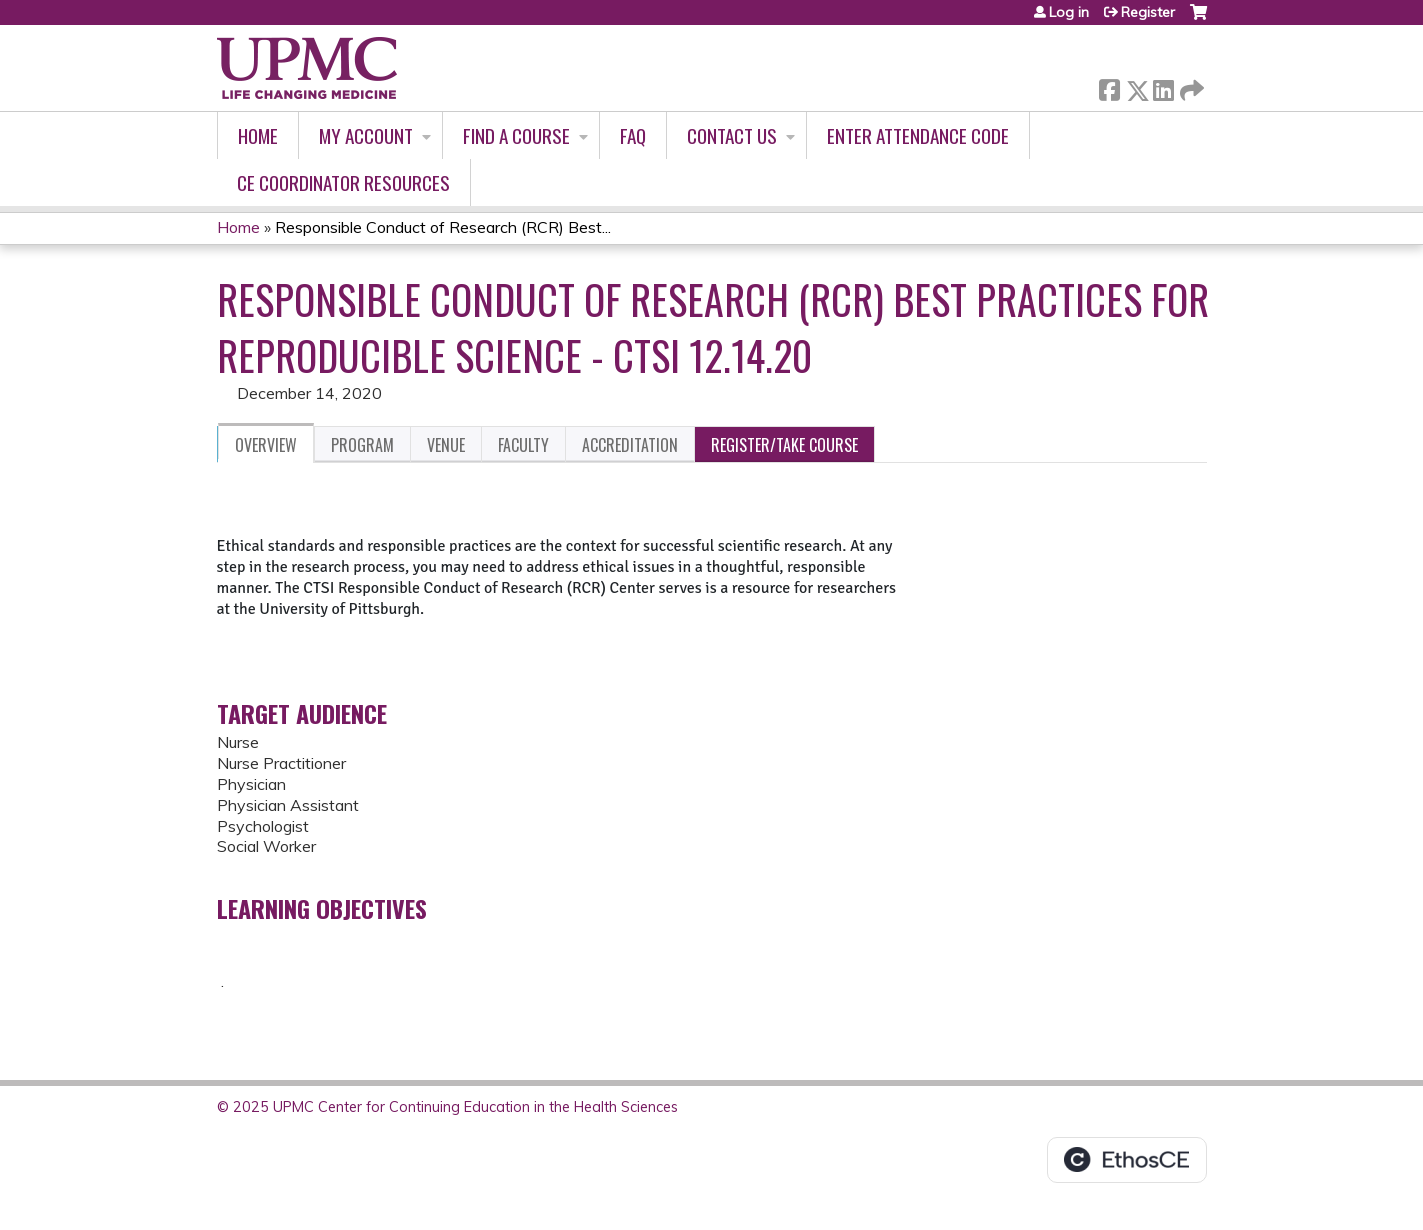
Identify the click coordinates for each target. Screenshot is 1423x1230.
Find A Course (516, 135)
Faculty (523, 445)
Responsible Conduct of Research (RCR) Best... (443, 227)
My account (366, 135)
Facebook (1109, 86)
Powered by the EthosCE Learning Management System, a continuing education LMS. (1127, 1160)
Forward (1190, 86)
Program (362, 445)
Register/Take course (784, 445)
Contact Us (732, 135)
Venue (446, 445)
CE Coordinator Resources (343, 182)
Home (258, 135)
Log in (1069, 12)
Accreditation (630, 445)
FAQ (633, 135)
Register (1148, 12)
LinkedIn (1163, 86)
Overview (266, 445)
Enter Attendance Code (918, 135)
